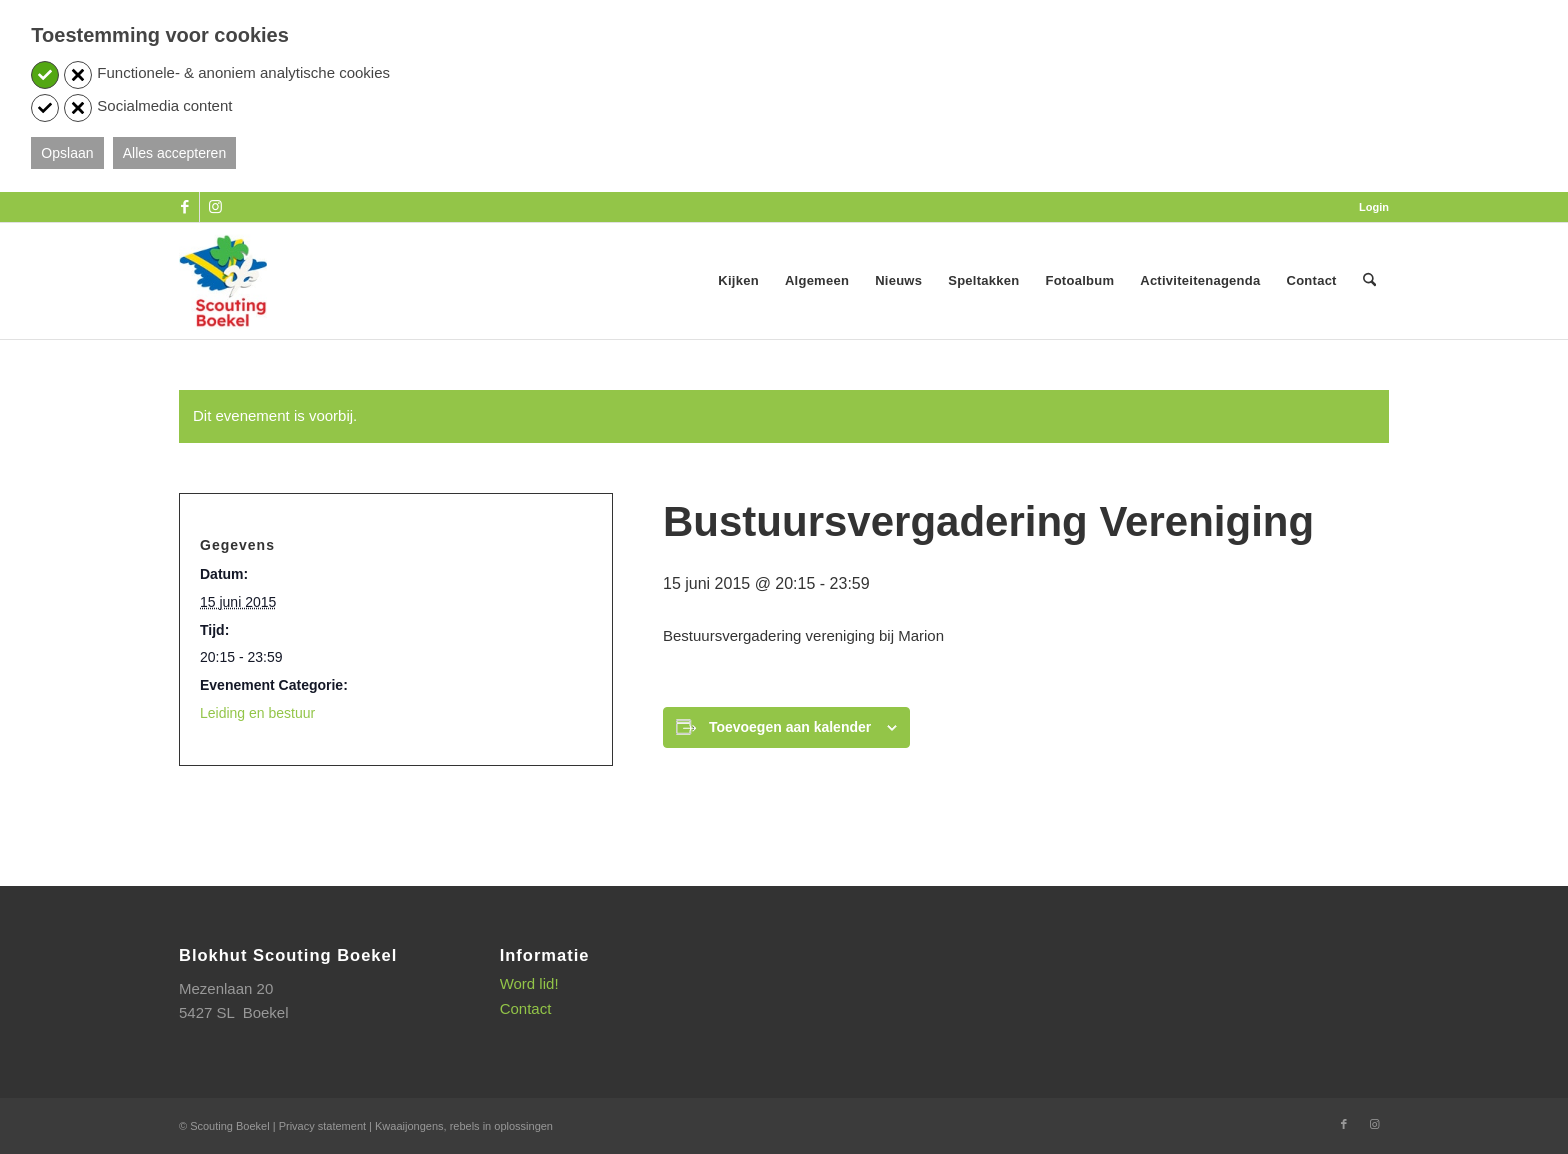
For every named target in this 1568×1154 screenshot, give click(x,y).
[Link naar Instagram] (215, 207)
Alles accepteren (175, 153)
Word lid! (529, 983)
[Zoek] (1369, 281)
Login (1374, 207)
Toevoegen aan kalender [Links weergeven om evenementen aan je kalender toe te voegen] (790, 727)
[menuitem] (1369, 207)
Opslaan (67, 153)
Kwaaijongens (409, 1126)
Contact (526, 1008)
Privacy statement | (327, 1126)
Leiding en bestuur (257, 713)
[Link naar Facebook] (184, 207)
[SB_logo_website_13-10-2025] (223, 281)
